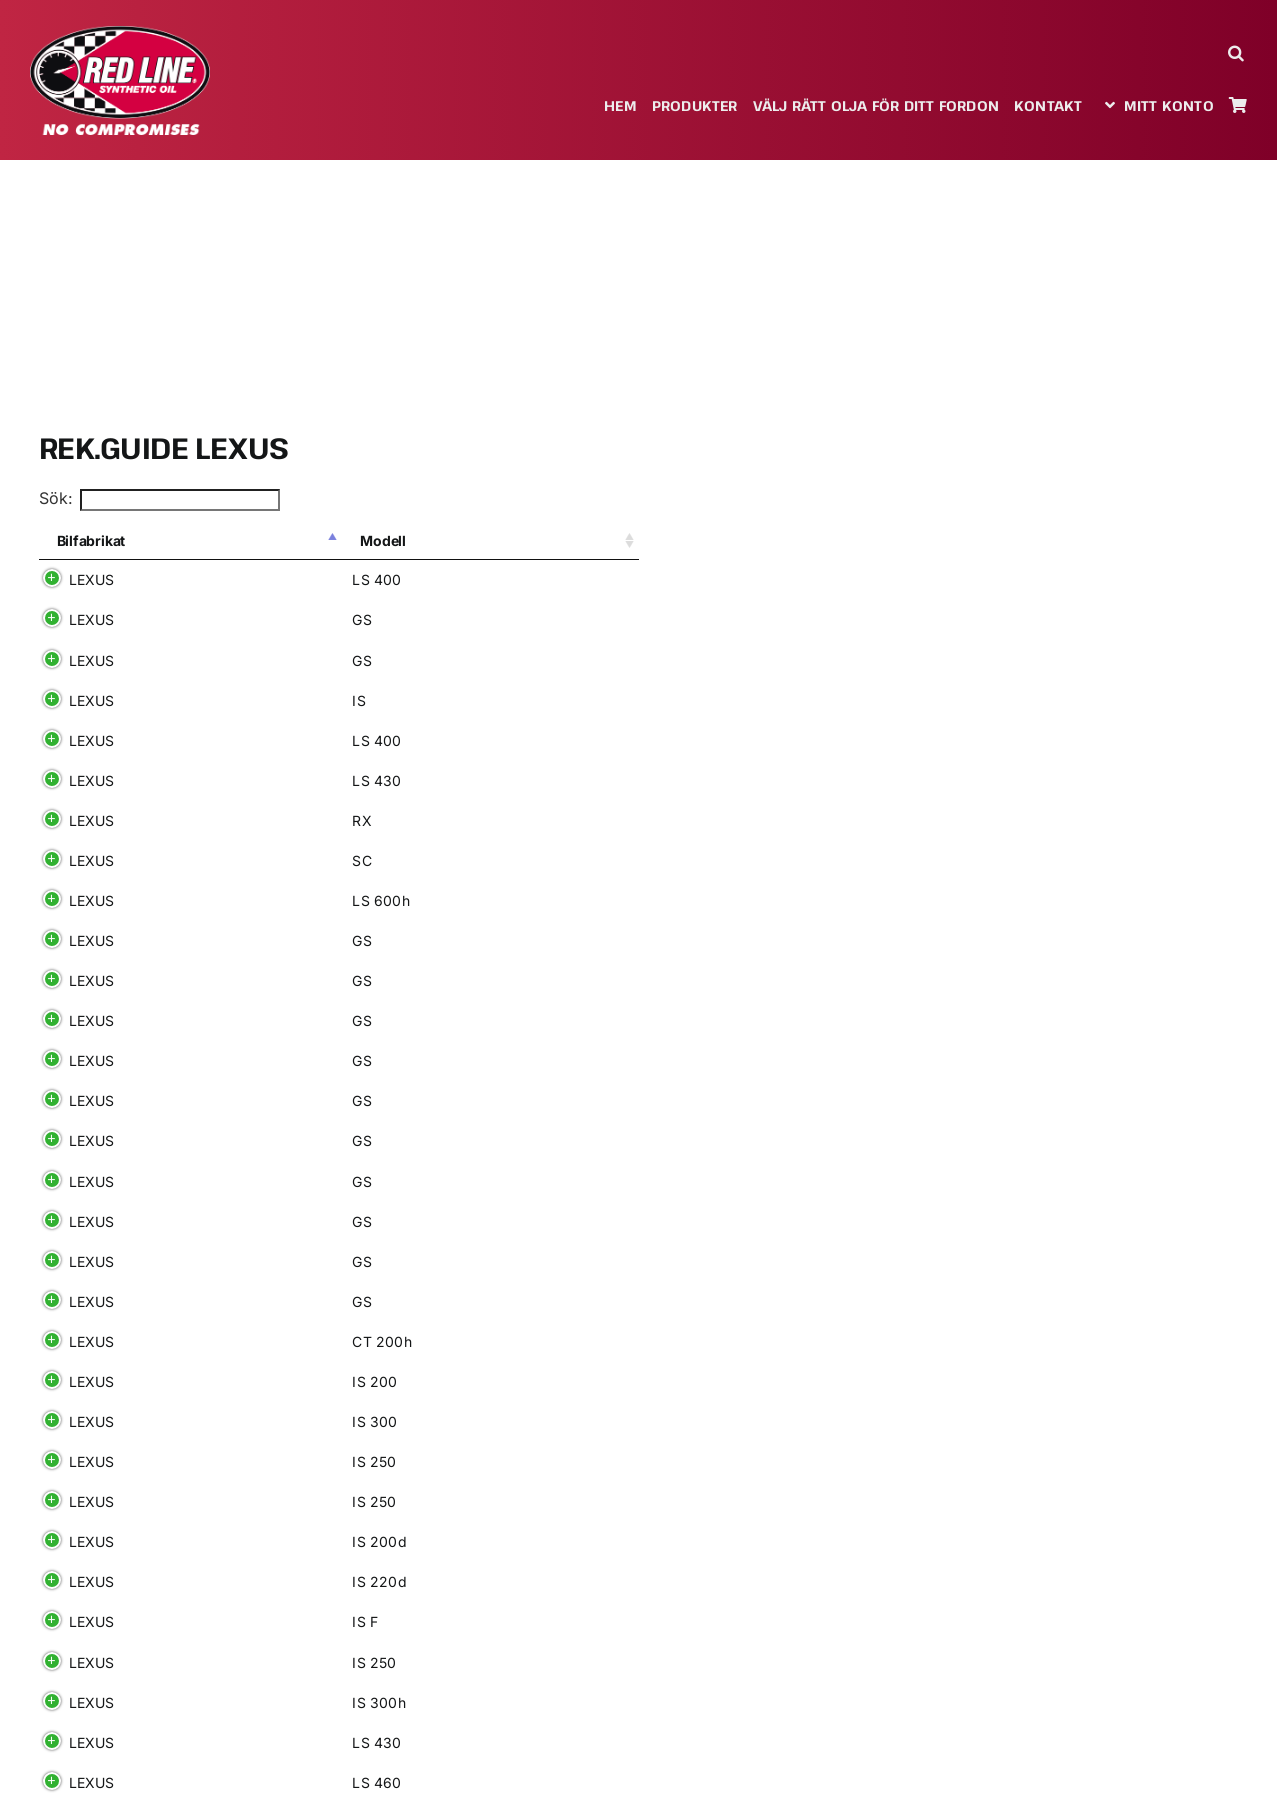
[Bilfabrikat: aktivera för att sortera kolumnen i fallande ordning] (99, 542)
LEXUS (92, 579)
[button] (1237, 52)
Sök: (160, 498)
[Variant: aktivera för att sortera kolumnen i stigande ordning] (340, 542)
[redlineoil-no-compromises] (120, 33)
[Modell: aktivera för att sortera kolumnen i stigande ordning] (217, 542)
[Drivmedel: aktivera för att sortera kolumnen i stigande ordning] (580, 542)
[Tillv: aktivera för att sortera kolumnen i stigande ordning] (463, 542)
